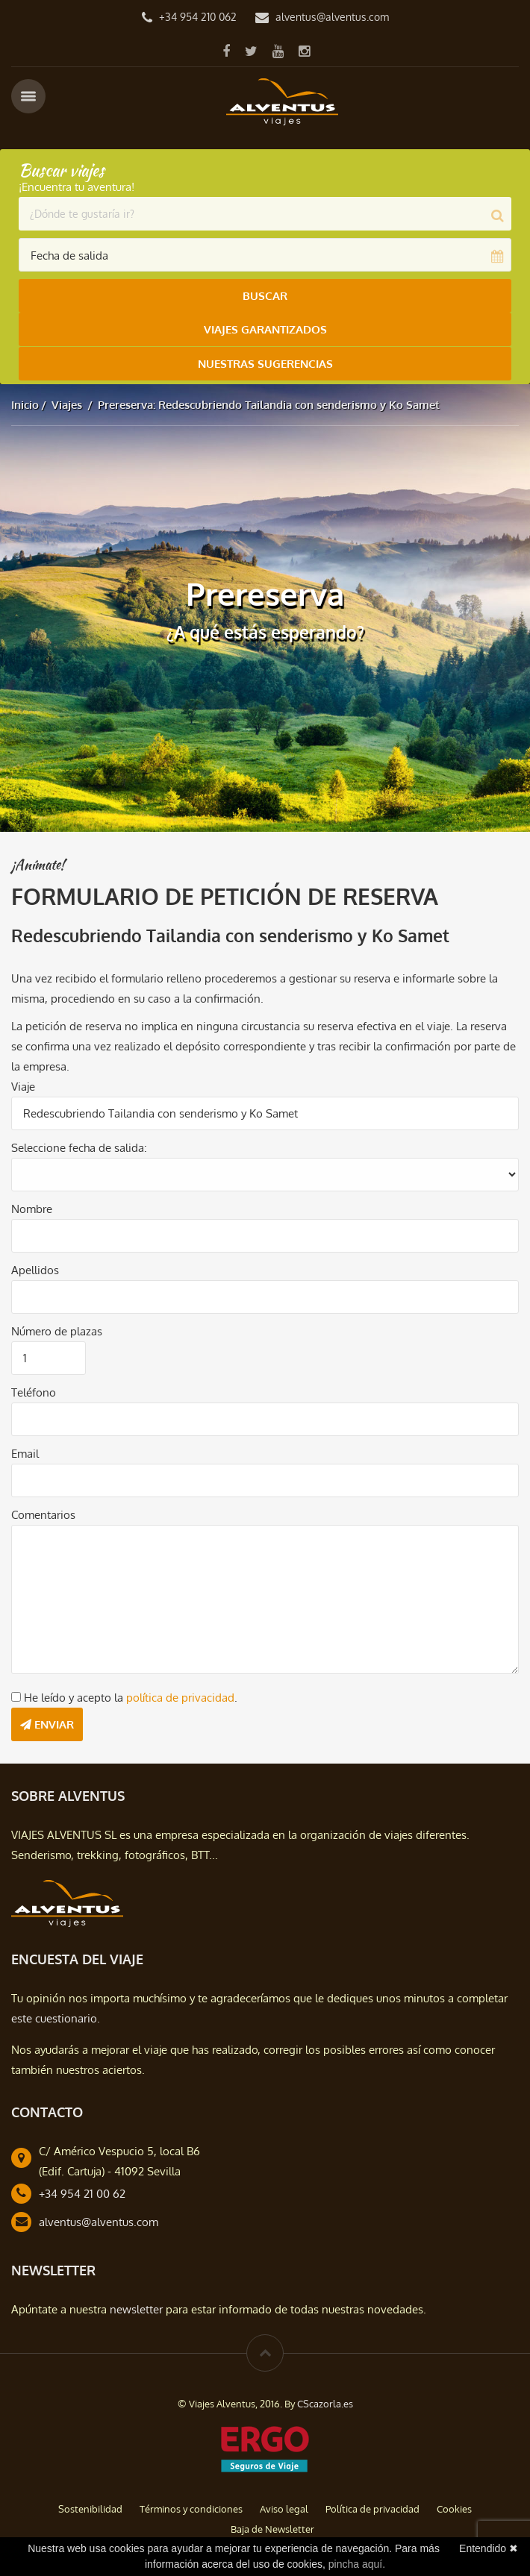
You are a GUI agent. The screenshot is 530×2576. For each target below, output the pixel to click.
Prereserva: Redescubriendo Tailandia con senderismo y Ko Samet (269, 404)
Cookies (454, 2508)
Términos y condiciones (191, 2508)
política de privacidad (180, 1697)
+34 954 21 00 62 (82, 2193)
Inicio (25, 404)
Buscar (265, 296)
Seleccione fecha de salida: (79, 1147)
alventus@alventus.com (332, 16)
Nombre (31, 1208)
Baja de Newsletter (272, 2528)
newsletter (136, 2308)
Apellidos (35, 1269)
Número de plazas (56, 1330)
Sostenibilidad (90, 2508)
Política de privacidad (372, 2508)
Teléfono (33, 1392)
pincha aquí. (356, 2564)
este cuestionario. (55, 2018)
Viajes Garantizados (265, 329)
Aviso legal (284, 2508)
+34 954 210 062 (198, 16)
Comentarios (43, 1514)
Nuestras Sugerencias (265, 363)
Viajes (67, 404)
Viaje (23, 1086)
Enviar (47, 1724)
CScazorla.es (325, 2403)
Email (25, 1453)
